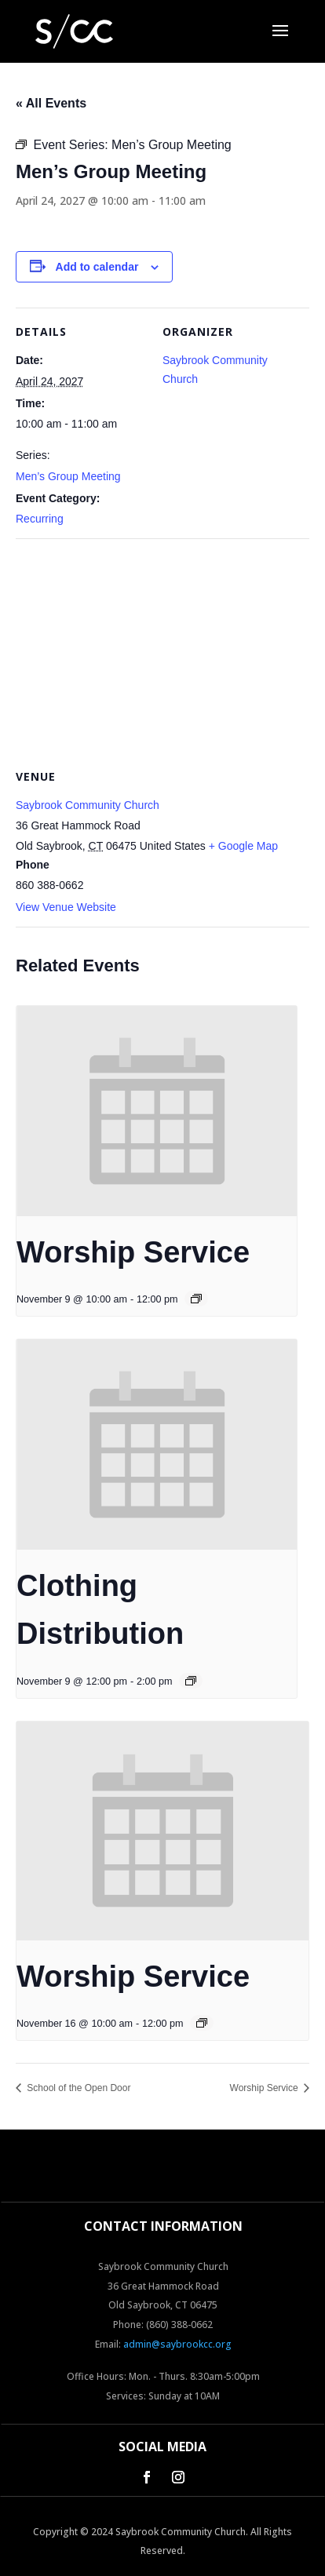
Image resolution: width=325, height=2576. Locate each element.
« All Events (51, 103)
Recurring (40, 518)
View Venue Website (66, 907)
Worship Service (133, 1252)
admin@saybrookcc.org (177, 2344)
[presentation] (156, 1111)
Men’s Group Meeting (68, 476)
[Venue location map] (162, 651)
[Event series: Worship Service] (196, 1298)
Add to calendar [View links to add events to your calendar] (97, 267)
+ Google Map (243, 846)
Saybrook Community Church (87, 805)
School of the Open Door (77, 2087)
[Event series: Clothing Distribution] (190, 1680)
